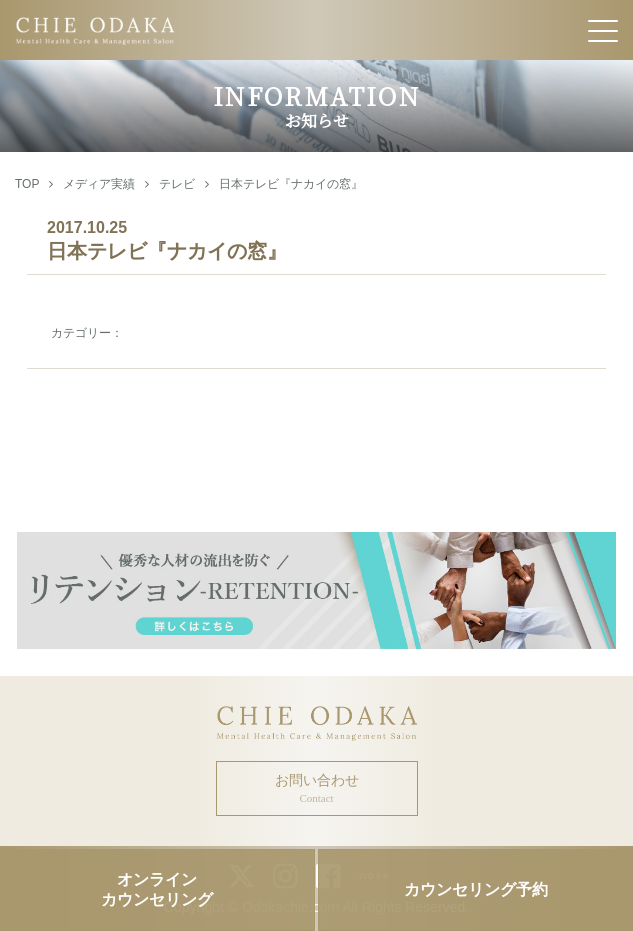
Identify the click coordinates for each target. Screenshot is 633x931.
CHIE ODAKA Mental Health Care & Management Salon (316, 30)
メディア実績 (99, 184)
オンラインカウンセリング (157, 889)
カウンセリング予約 (476, 889)
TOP (27, 184)
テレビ (177, 184)
